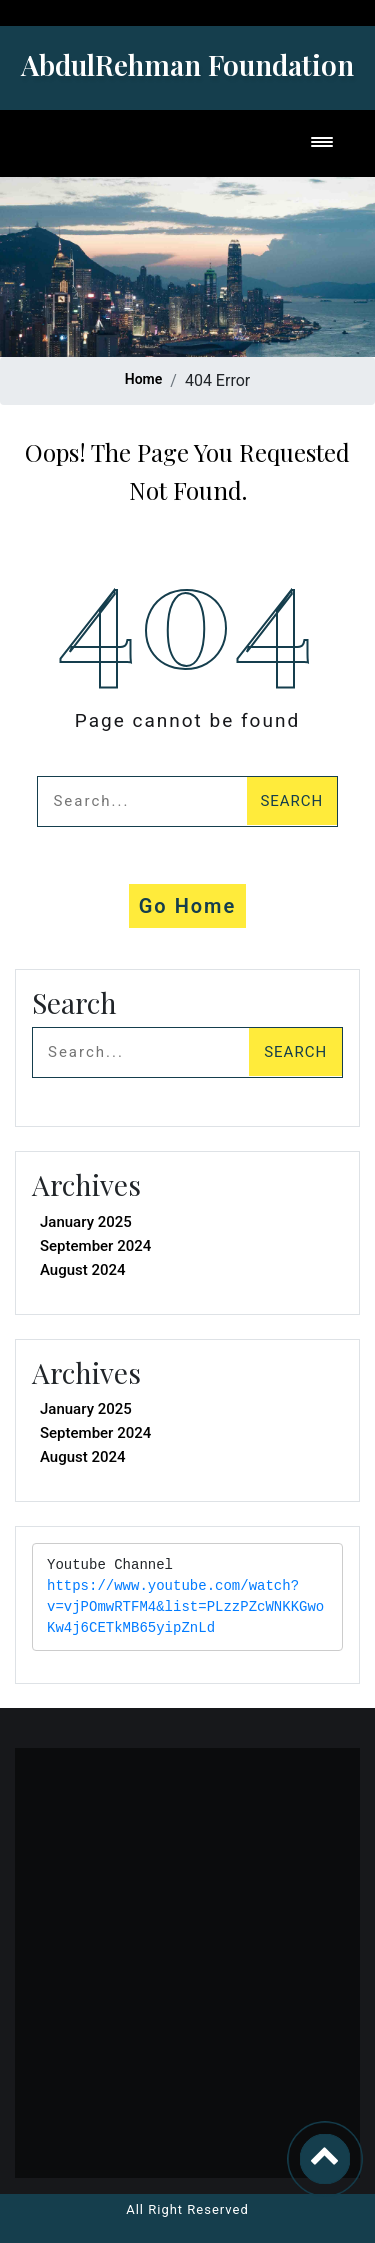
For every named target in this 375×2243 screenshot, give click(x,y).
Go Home (188, 906)
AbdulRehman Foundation (187, 64)
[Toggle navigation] (322, 143)
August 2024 (83, 1270)
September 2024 (95, 1246)
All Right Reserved (187, 2209)
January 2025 (86, 1222)
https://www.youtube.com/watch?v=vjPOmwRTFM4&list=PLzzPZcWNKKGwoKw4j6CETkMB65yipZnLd (185, 1607)
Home (144, 379)
